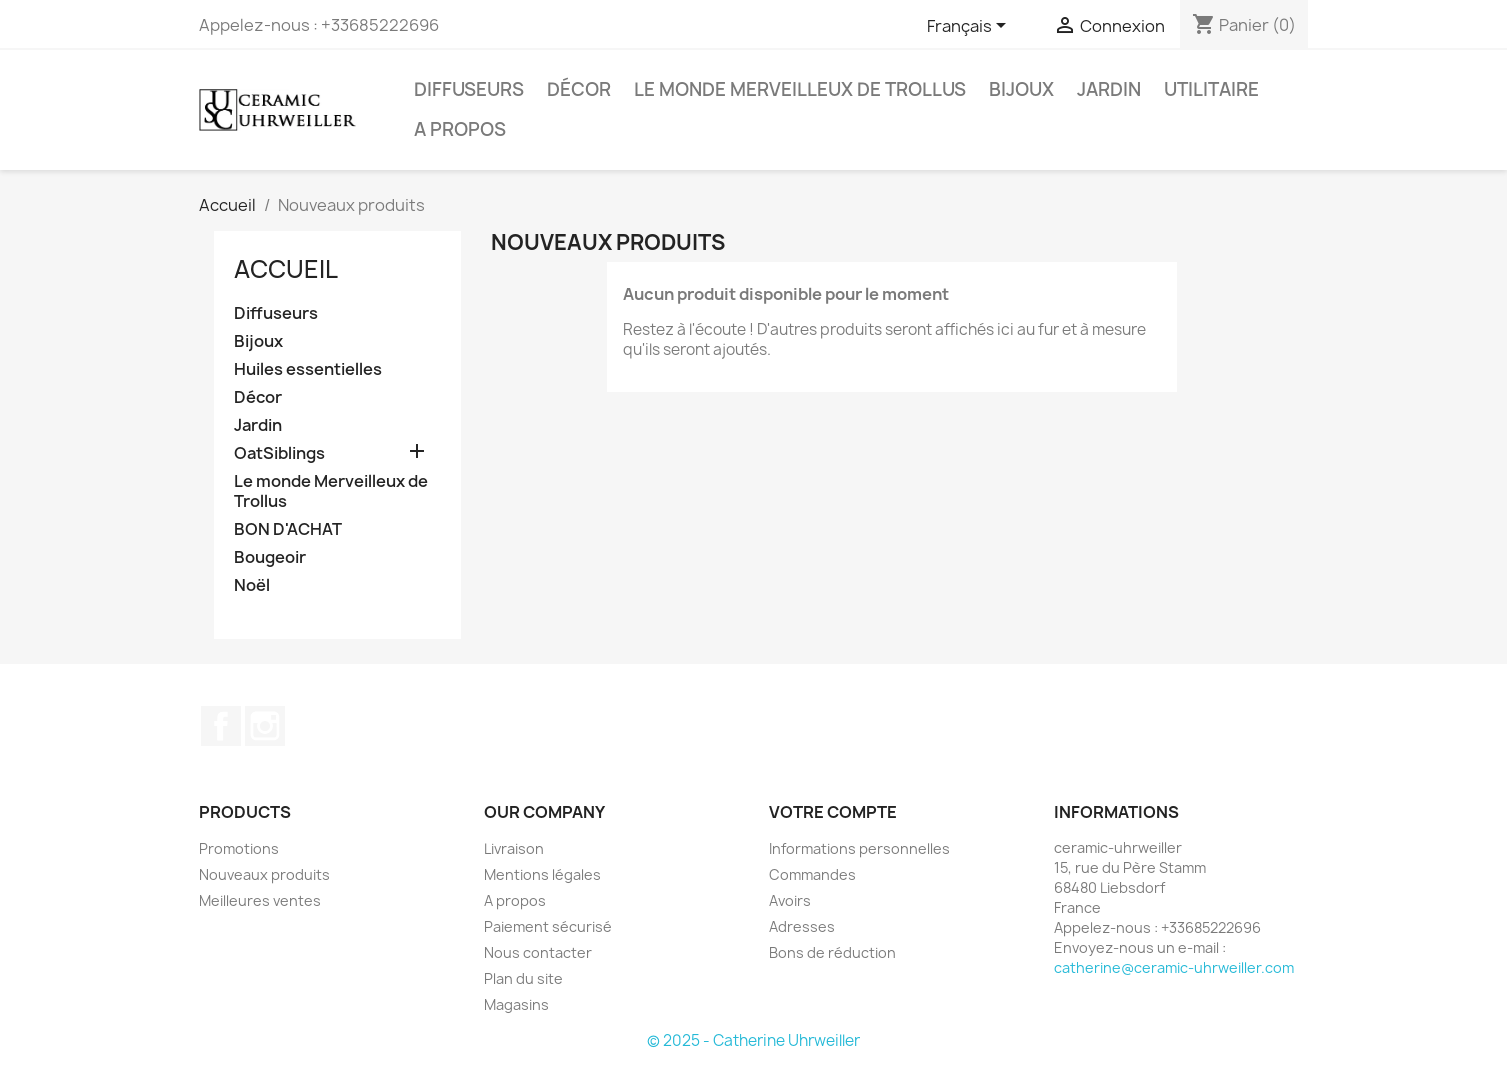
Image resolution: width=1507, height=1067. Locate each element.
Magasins (516, 1004)
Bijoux (1021, 89)
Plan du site (523, 978)
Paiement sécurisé (548, 926)
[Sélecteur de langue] (970, 27)
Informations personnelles (859, 848)
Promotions (239, 848)
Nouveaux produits (264, 874)
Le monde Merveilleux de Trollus (800, 89)
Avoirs (790, 900)
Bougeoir (270, 557)
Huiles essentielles (308, 369)
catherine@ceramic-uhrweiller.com (1174, 967)
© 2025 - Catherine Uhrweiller (753, 1040)
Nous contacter (538, 952)
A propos (460, 129)
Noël (252, 585)
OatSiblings (279, 453)
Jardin (1109, 89)
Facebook (221, 726)
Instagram (265, 726)
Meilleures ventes (260, 900)
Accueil (286, 269)
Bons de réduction (832, 952)
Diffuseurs (469, 89)
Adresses (802, 926)
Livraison (514, 848)
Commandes (812, 874)
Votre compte (833, 812)
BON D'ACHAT (288, 529)
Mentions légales (542, 874)
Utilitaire (1211, 89)
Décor (579, 89)
